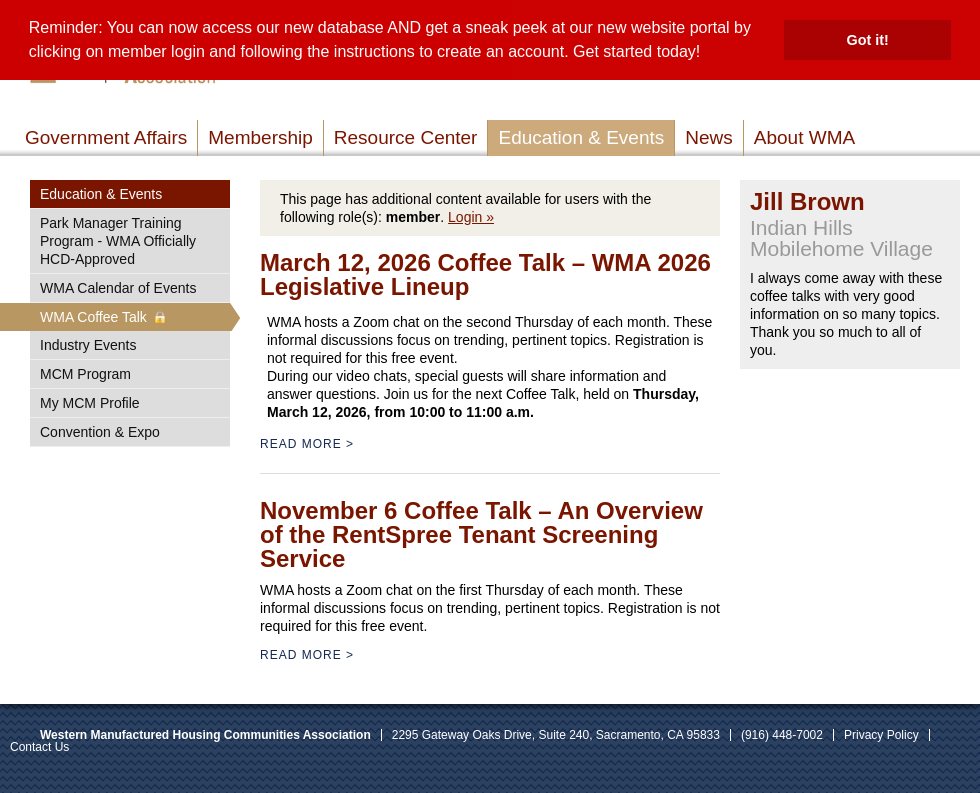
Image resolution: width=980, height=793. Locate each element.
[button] (708, 54)
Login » (471, 217)
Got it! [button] (868, 40)
